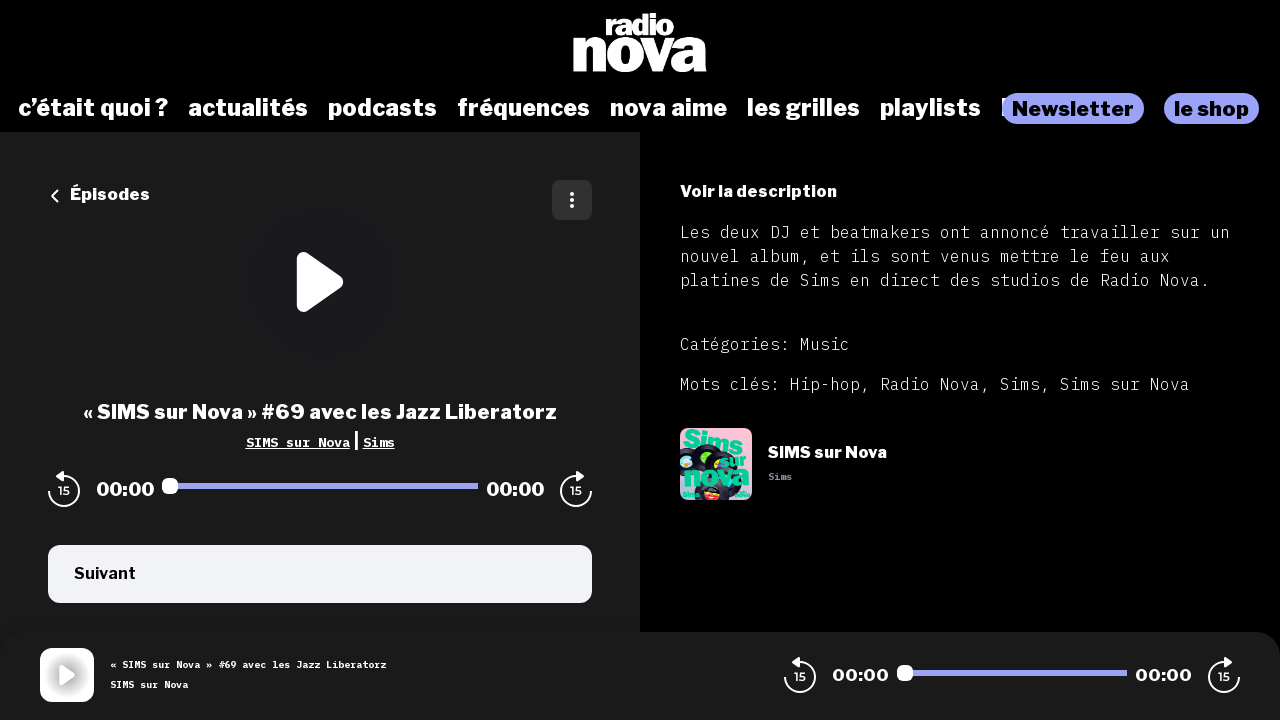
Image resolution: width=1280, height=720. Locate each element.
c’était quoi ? (93, 108)
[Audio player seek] (320, 486)
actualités (248, 108)
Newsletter (1073, 108)
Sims (379, 442)
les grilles (803, 108)
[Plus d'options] (572, 200)
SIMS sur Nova (298, 442)
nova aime (668, 108)
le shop (1211, 108)
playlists (930, 108)
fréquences (523, 108)
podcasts (382, 108)
